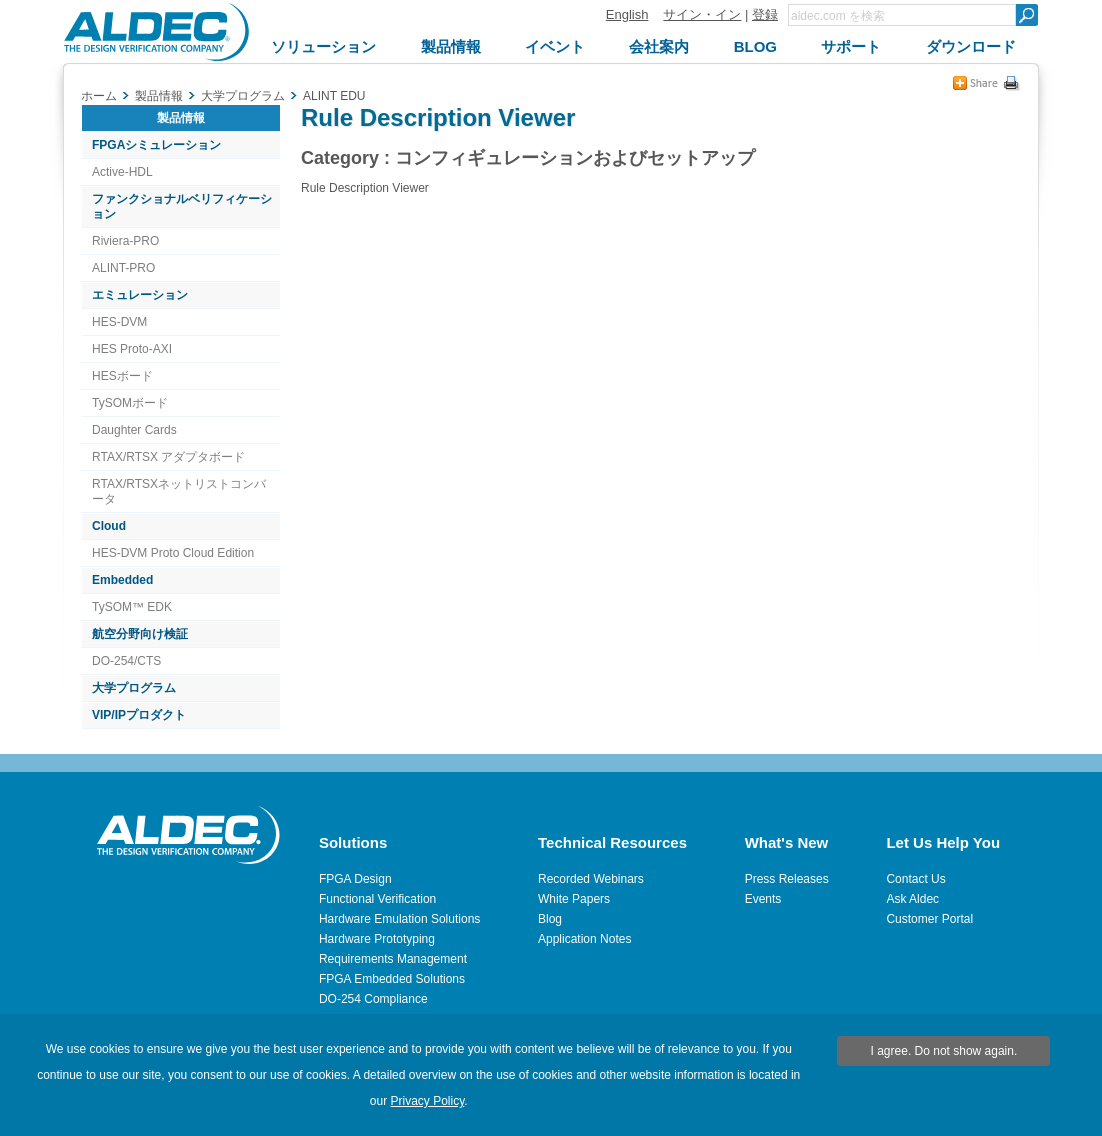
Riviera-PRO (125, 241)
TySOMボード (130, 403)
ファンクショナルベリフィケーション (182, 206)
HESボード (122, 376)
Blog (550, 919)
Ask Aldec (912, 899)
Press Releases (787, 879)
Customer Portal (929, 919)
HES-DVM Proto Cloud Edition (173, 553)
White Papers (574, 899)
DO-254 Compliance (373, 999)
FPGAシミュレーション (156, 145)
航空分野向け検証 (140, 634)
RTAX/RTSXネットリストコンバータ (179, 491)
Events (763, 899)
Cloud (109, 526)
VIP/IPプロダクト (139, 715)
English (627, 14)
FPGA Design (355, 879)
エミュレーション (140, 295)
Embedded (122, 580)
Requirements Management (393, 959)
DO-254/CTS (126, 661)
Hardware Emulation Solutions (399, 919)
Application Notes (584, 939)
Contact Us (915, 879)
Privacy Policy (428, 1101)
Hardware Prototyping (377, 939)
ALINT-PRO (123, 268)
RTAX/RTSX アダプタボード (168, 457)
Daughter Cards (134, 430)
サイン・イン (702, 14)
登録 (765, 14)
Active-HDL (122, 172)
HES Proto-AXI (132, 349)
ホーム (99, 96)
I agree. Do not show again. (944, 1051)
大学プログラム (134, 688)
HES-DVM (119, 322)
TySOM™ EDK (132, 607)
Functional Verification (377, 899)
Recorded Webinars (591, 879)
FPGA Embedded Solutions (392, 979)
